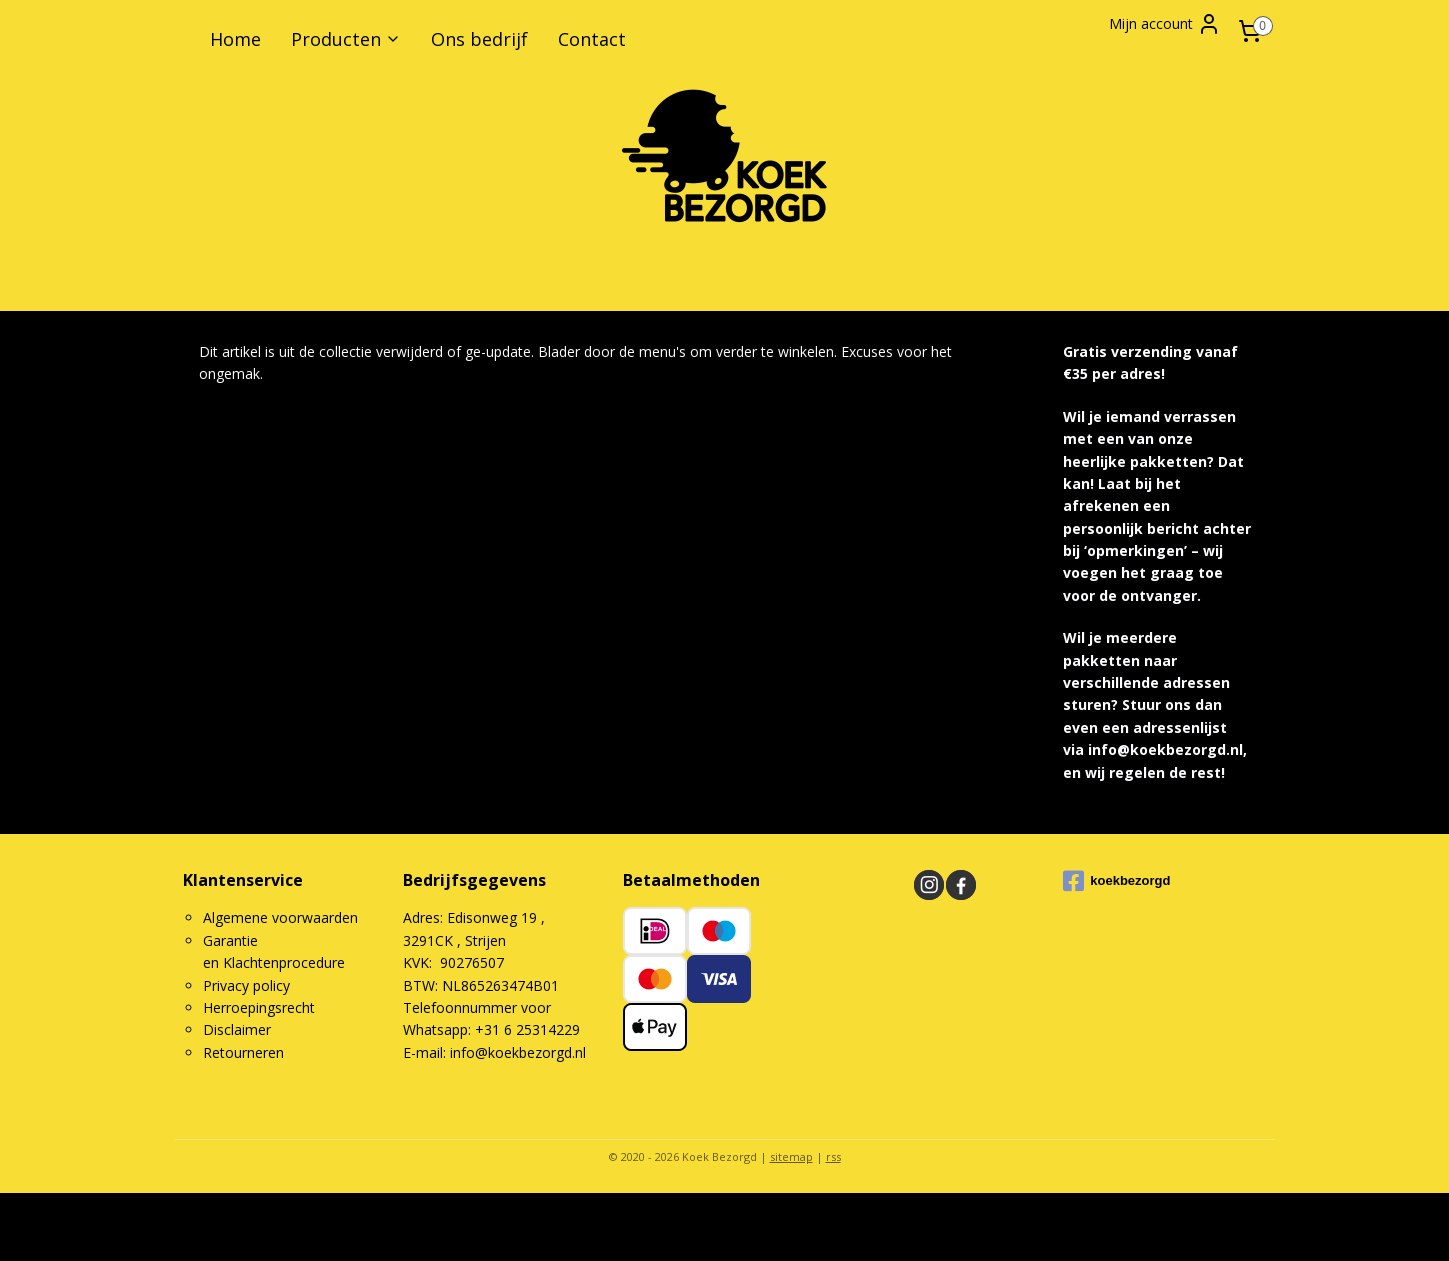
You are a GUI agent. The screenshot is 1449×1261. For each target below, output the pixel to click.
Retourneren (243, 1052)
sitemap (791, 1156)
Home (235, 39)
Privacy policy (246, 985)
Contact (592, 39)
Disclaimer (237, 1029)
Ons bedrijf (479, 39)
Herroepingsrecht (259, 1007)
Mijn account (1165, 24)
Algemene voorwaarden (280, 917)
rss (833, 1156)
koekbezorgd (1116, 881)
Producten (346, 39)
